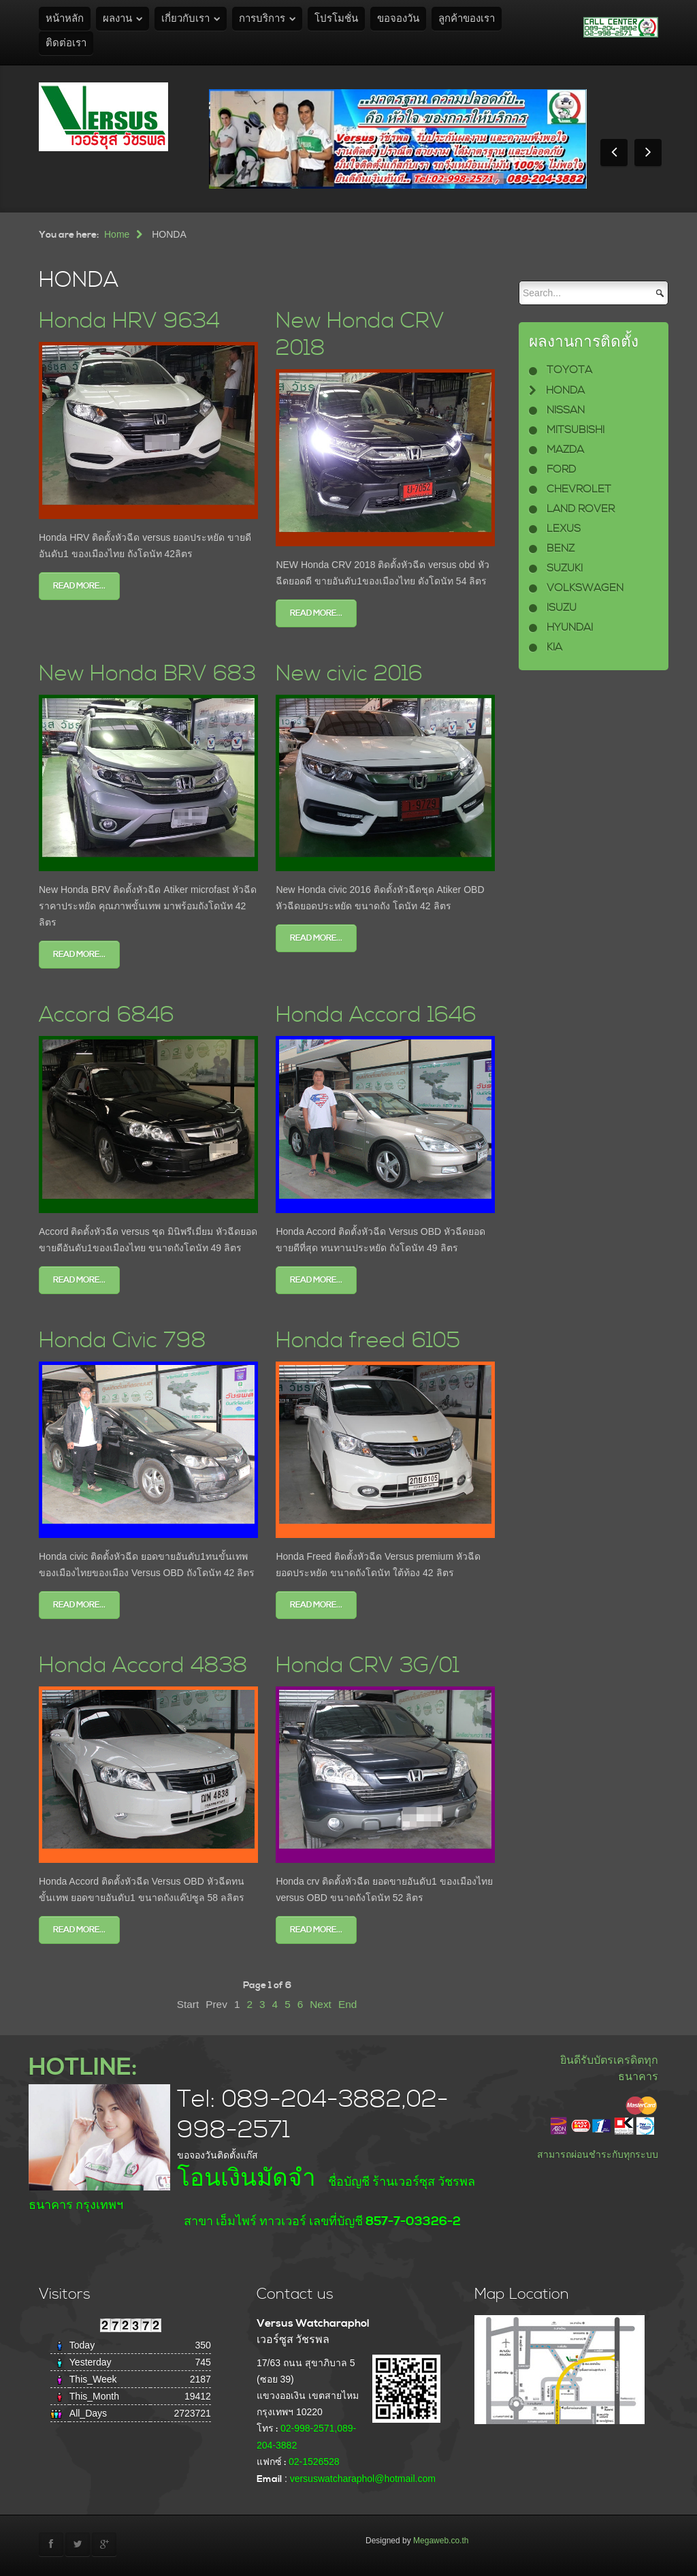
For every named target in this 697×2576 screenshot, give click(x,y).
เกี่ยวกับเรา (185, 18)
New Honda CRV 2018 (360, 334)
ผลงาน (117, 18)
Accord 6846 (106, 1015)
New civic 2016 (349, 674)
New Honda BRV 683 (147, 674)
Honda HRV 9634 (129, 321)
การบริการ (262, 18)
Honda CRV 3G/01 (367, 1666)
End (347, 2004)
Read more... (79, 586)
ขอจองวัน (398, 18)
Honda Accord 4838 (143, 1666)
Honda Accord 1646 (376, 1015)
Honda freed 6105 (368, 1341)
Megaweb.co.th (440, 2540)
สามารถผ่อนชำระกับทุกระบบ (597, 2154)
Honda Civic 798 (122, 1341)
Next (320, 2004)
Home (116, 234)
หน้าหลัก (65, 18)
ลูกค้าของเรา (466, 18)
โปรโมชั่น (336, 18)
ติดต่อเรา (66, 43)
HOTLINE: (83, 2067)
